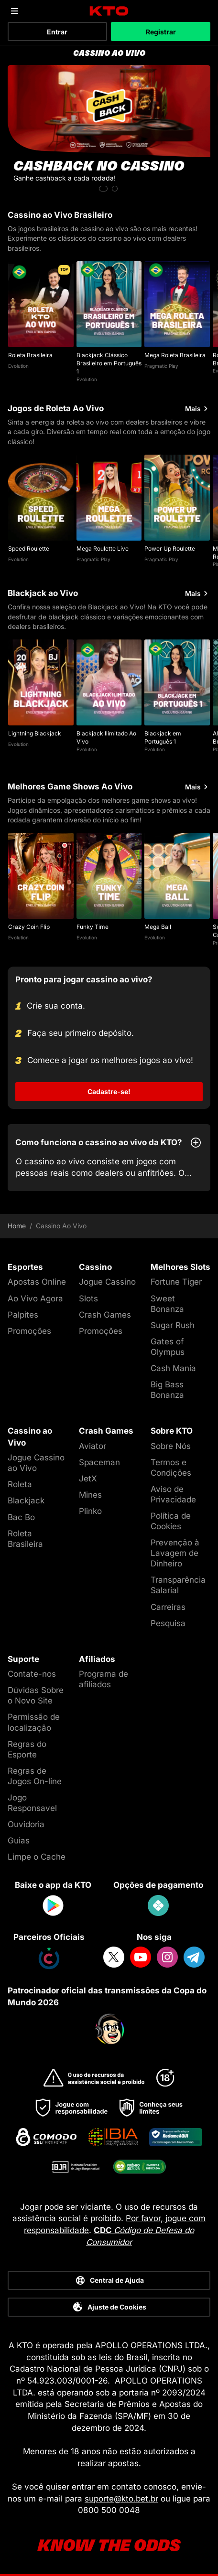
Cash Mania (173, 1368)
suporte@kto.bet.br (121, 2498)
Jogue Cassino (107, 1282)
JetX (88, 1478)
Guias (19, 1840)
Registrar (161, 32)
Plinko (90, 1511)
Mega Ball (157, 926)
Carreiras (168, 1607)
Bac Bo (21, 1517)
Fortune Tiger (176, 1282)
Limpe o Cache (36, 1857)
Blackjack (26, 1500)
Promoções (29, 1331)
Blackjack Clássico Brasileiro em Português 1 (109, 363)
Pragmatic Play (161, 366)
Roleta (20, 1484)
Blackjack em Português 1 (162, 737)
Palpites (23, 1315)
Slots (88, 1298)
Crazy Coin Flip (29, 926)
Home (17, 1226)
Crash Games (105, 1315)
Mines (90, 1495)
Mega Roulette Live (102, 548)
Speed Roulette (28, 548)
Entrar (57, 32)
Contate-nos (32, 1674)
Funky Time (92, 926)
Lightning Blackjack (34, 733)
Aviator (92, 1446)
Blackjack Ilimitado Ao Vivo (106, 737)
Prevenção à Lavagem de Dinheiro (175, 1553)
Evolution (18, 366)
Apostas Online (37, 1282)
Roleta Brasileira (30, 355)
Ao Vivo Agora (35, 1298)
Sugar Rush (173, 1325)
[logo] (109, 11)
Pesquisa (168, 1623)
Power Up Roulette (169, 548)
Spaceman (99, 1462)
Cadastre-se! (109, 1091)
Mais (197, 409)
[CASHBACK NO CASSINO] (109, 129)
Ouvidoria (26, 1824)
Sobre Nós (171, 1446)
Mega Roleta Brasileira (175, 355)
